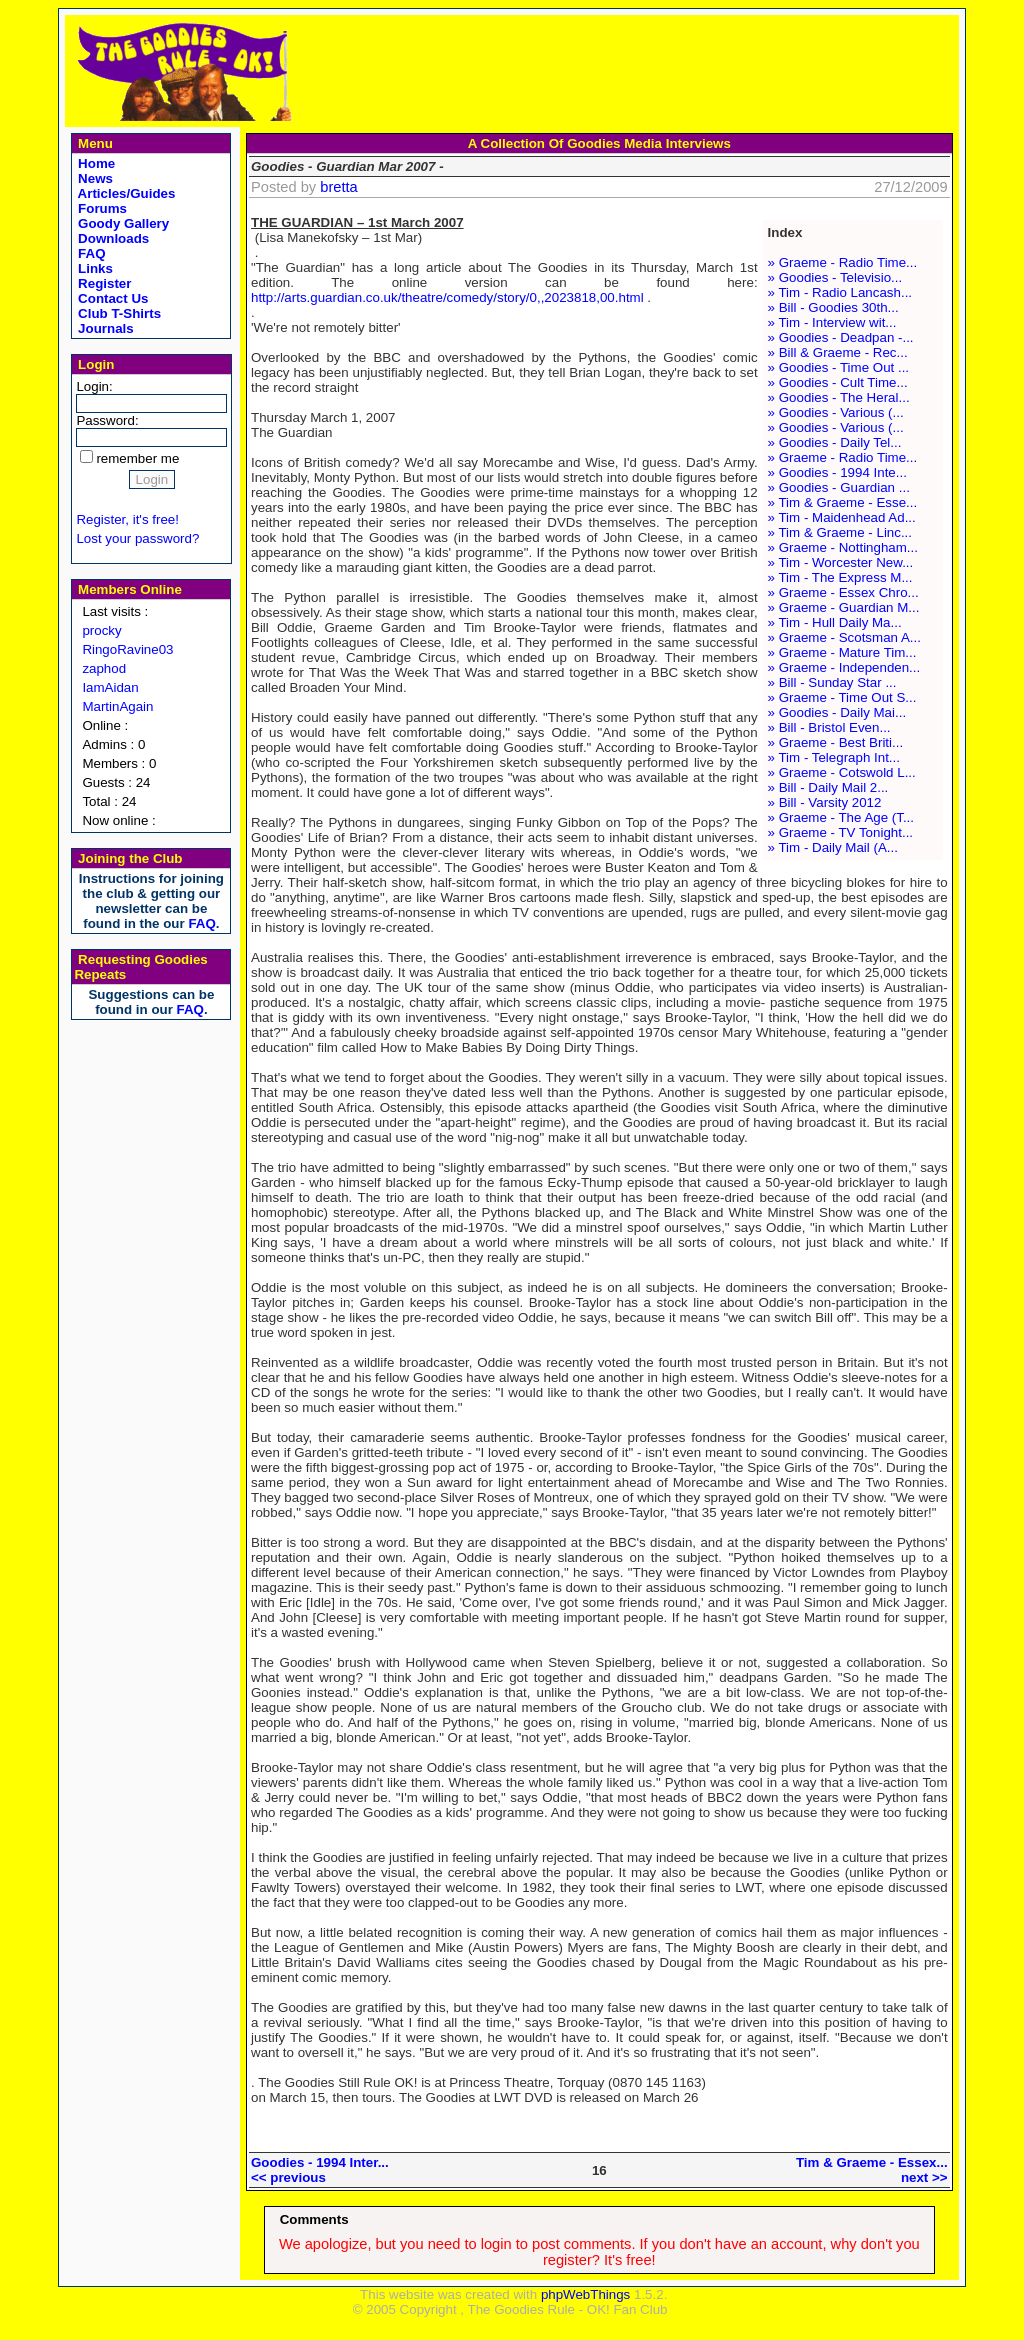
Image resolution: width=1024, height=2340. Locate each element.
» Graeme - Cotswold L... (842, 772)
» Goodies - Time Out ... (838, 367)
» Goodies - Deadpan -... (841, 337)
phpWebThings (585, 2294)
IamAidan (110, 687)
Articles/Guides (124, 193)
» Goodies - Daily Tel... (835, 442)
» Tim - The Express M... (840, 577)
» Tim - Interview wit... (832, 322)
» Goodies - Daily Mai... (837, 712)
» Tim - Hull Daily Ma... (835, 622)
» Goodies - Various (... (836, 412)
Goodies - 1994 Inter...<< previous (320, 2170)
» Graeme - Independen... (844, 667)
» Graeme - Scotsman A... (844, 637)
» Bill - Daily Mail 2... (828, 787)
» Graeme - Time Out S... (842, 697)
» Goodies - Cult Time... (838, 382)
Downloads (111, 238)
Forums (100, 208)
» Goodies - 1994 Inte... (837, 472)
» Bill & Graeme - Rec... (838, 352)
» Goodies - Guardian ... (839, 487)
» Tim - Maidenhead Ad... (842, 517)
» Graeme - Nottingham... (843, 547)
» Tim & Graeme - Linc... (840, 532)
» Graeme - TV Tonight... (840, 832)
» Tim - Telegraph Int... (834, 757)
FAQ (89, 253)
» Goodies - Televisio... (835, 277)
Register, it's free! (127, 519)
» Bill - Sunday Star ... (832, 682)
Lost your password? (137, 538)
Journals (103, 328)
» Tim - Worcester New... (841, 562)
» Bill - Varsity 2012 (825, 802)
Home (94, 163)
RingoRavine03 (127, 649)
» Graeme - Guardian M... (844, 607)
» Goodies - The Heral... (839, 397)
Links (93, 268)
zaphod (104, 668)
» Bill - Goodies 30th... (833, 307)
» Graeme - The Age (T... (841, 817)
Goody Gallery (121, 223)
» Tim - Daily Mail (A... (833, 847)
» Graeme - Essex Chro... (843, 592)
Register (102, 283)
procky (101, 630)
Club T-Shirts (117, 313)
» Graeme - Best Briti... (836, 742)
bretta (338, 187)
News (93, 178)
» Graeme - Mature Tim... (842, 652)
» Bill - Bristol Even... (829, 727)
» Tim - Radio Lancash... (840, 292)
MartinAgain (117, 706)
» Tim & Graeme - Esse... (843, 502)
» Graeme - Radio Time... (843, 262)
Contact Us (111, 298)
